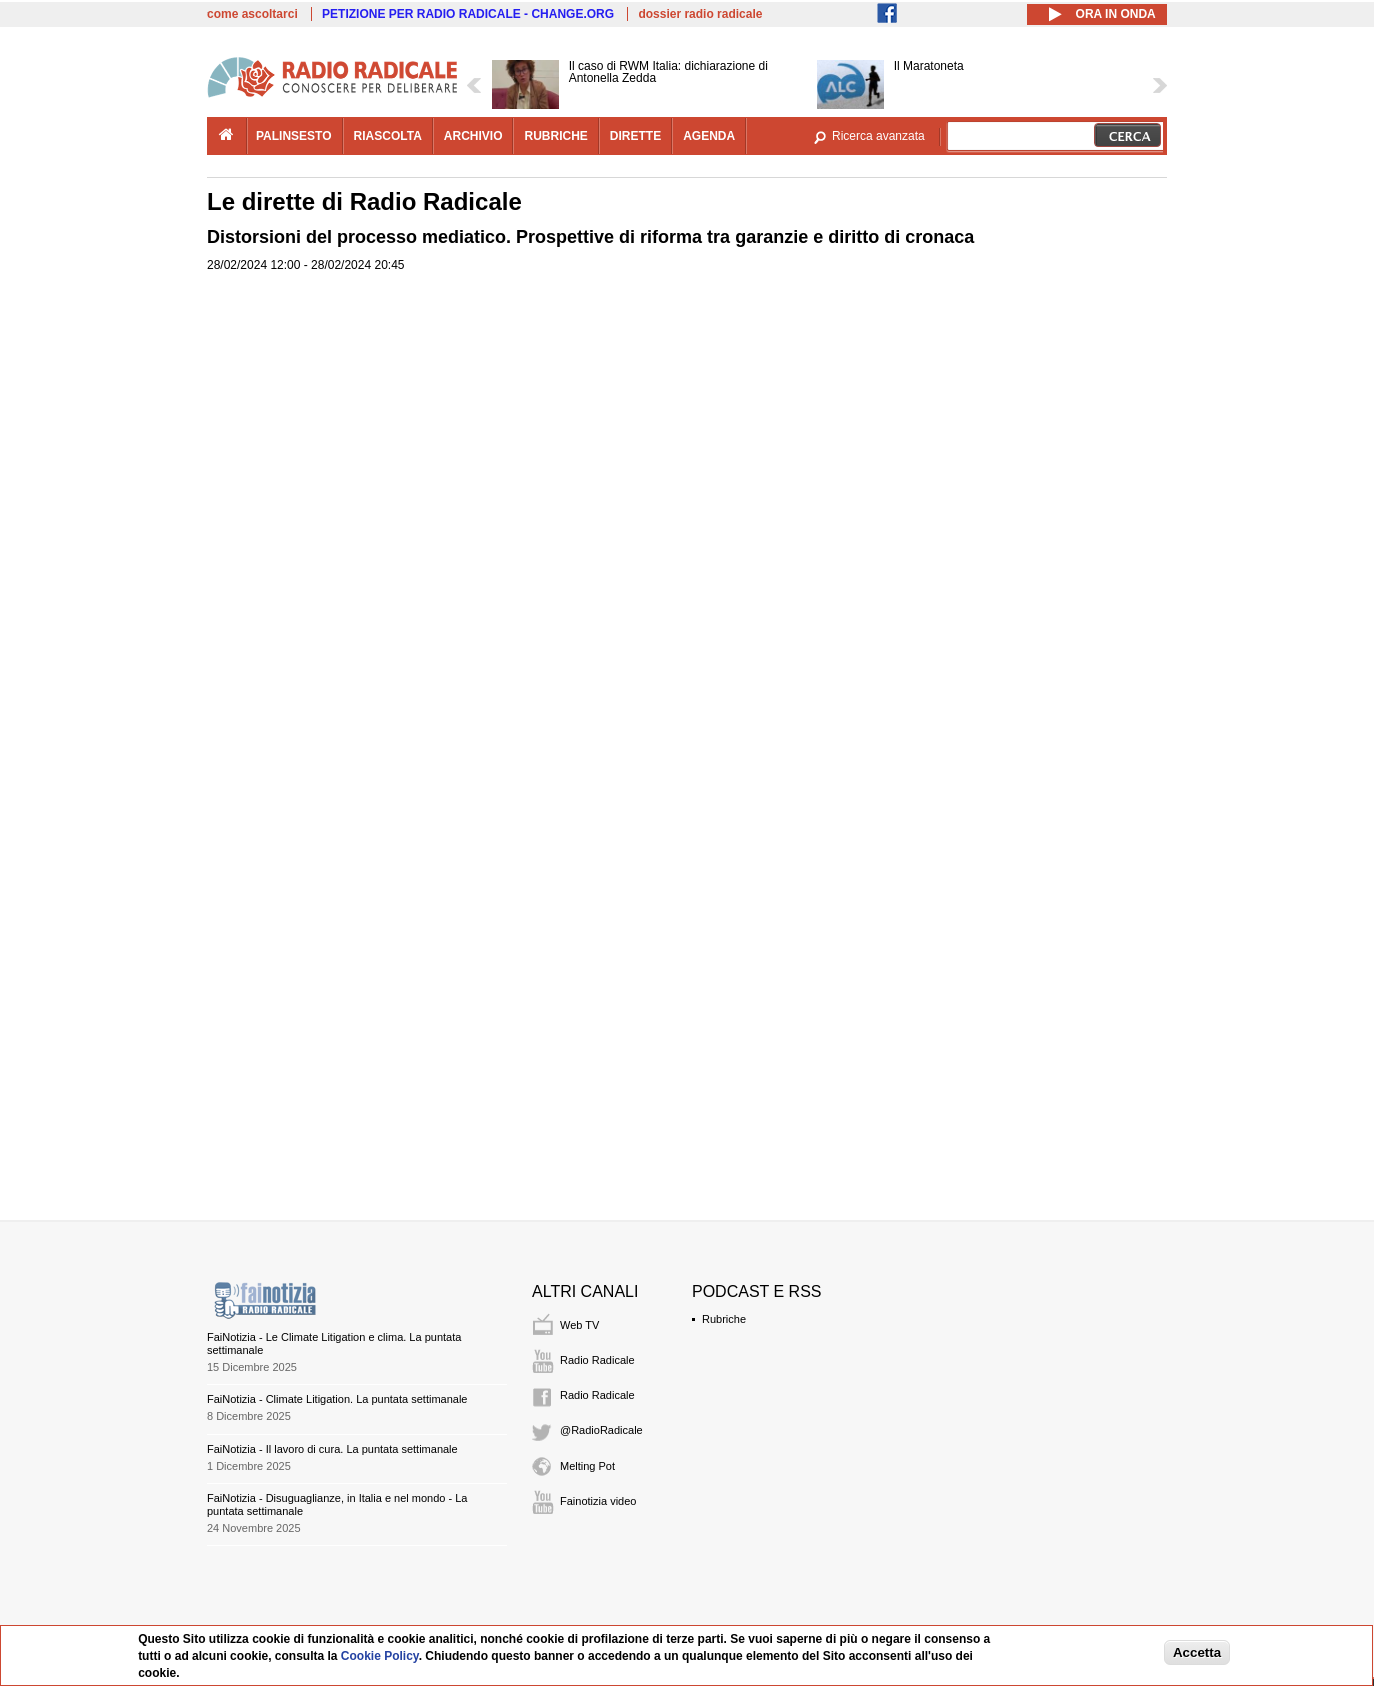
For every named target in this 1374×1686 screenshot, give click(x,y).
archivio (473, 136)
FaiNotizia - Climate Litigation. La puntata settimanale (337, 1399)
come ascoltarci (252, 14)
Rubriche (724, 1319)
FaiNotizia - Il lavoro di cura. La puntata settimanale (332, 1449)
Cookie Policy (380, 1656)
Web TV (579, 1325)
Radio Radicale (597, 1360)
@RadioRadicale (601, 1430)
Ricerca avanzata (878, 136)
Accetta (1197, 1652)
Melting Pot (587, 1466)
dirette (635, 136)
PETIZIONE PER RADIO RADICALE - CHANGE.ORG (468, 14)
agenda (709, 136)
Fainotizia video (598, 1501)
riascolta (388, 136)
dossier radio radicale (700, 14)
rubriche (555, 136)
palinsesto (294, 136)
